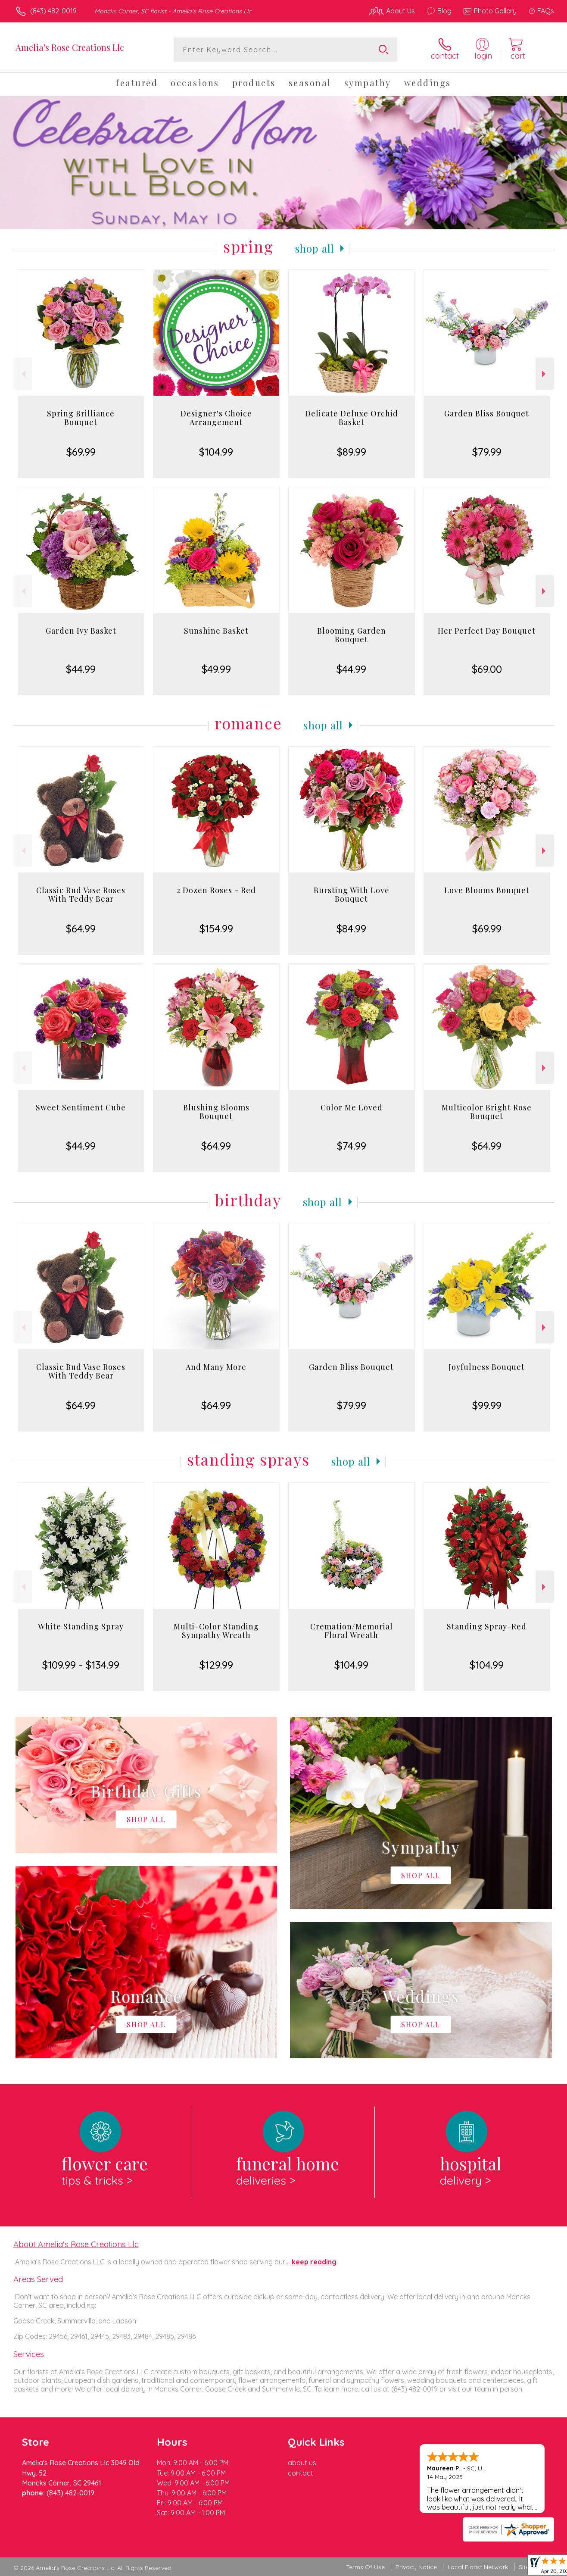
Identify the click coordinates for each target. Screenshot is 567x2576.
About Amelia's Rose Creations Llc (76, 2244)
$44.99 (81, 669)
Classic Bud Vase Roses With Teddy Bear (80, 894)
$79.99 (487, 451)
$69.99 (81, 451)
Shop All (315, 248)
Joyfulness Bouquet (487, 1367)
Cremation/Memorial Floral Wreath (351, 1630)
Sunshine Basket (216, 630)
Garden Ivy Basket (81, 630)
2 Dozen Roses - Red (216, 890)
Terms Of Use (365, 2567)
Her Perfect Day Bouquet (487, 630)
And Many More (216, 1367)
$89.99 (351, 451)
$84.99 (351, 928)
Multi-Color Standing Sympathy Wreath (216, 1630)
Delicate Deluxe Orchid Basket (351, 417)
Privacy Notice (416, 2567)
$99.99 (487, 1405)
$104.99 (216, 451)
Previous (22, 374)
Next (545, 374)
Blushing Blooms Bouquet (216, 1111)
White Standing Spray (81, 1626)
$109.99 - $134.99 (80, 1664)
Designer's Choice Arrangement (216, 417)
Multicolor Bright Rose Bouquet (487, 1111)
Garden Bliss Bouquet (486, 413)
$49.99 (216, 669)
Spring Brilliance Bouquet (81, 417)
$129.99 (216, 1664)
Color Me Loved (352, 1107)
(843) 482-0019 (53, 10)
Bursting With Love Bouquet (351, 894)
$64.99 (81, 928)
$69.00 (487, 669)
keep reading (314, 2261)
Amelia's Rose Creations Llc (70, 47)
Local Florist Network (478, 2567)
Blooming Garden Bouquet (351, 634)
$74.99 (351, 1145)
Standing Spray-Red (486, 1626)
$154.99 (216, 928)
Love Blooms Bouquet (487, 890)
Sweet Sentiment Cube (81, 1107)
